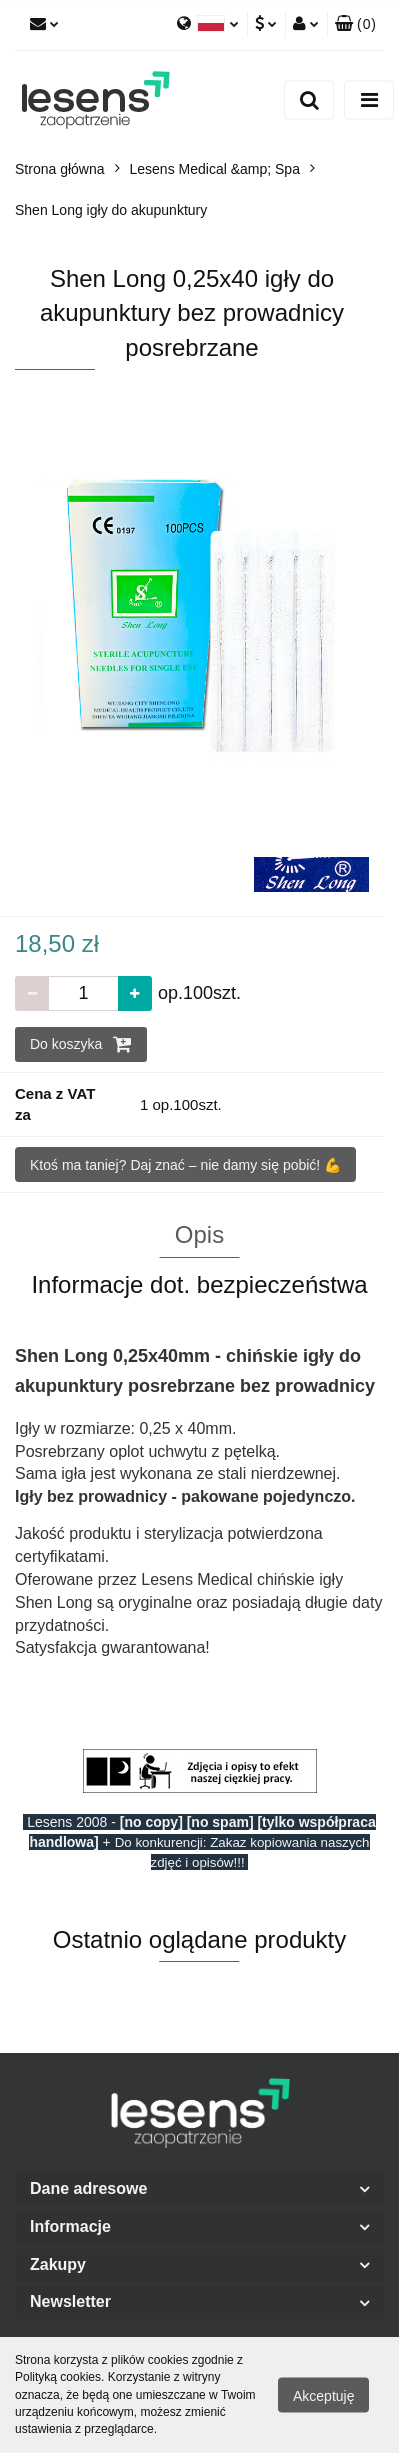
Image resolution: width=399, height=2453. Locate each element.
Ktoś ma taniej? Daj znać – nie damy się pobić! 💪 (185, 1165)
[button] (355, 25)
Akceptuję (323, 2396)
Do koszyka (81, 1044)
